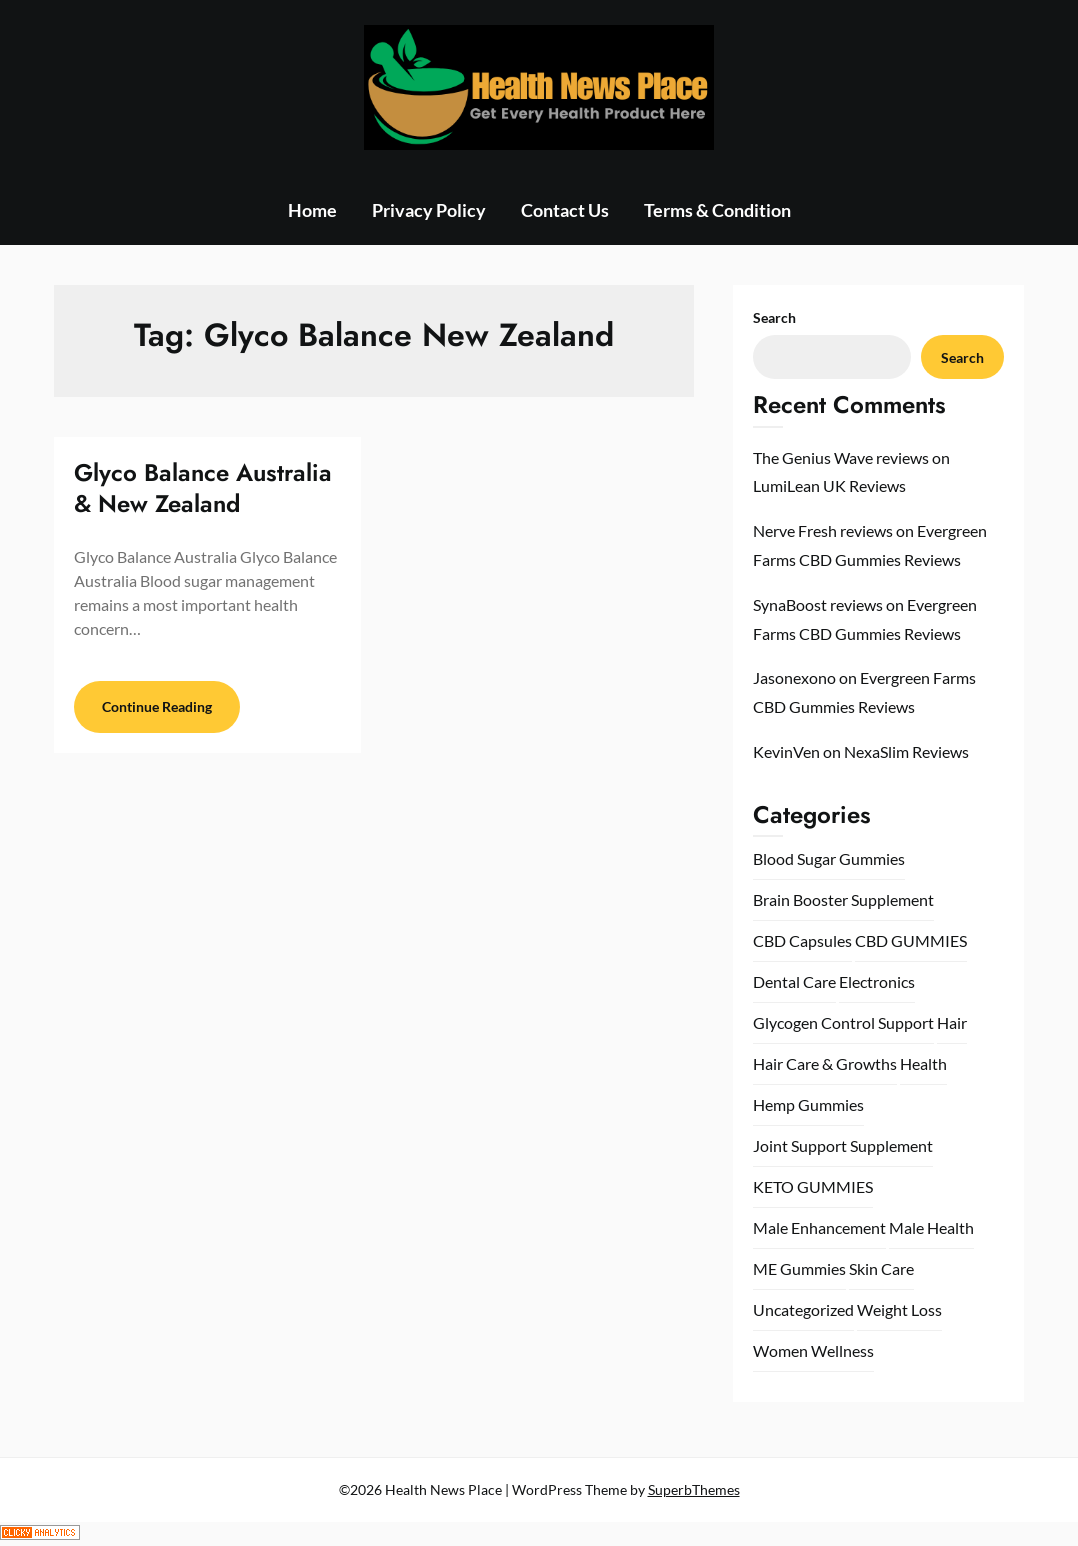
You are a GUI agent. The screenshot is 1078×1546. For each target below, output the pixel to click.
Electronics (877, 981)
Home (312, 210)
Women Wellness (813, 1350)
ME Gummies (799, 1268)
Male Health (931, 1227)
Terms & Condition (717, 210)
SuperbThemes (694, 1489)
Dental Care (794, 981)
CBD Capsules (802, 940)
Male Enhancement (819, 1227)
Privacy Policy (429, 210)
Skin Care (881, 1268)
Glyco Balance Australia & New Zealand (203, 488)
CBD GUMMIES (911, 940)
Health (923, 1063)
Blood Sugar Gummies (829, 858)
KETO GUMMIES (813, 1186)
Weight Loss (899, 1309)
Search (774, 317)
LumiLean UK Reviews (829, 485)
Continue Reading (157, 706)
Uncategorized (803, 1309)
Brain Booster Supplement (843, 899)
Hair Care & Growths (825, 1063)
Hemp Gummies (808, 1104)
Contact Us (565, 210)
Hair (952, 1022)
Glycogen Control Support (843, 1022)
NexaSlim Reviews (906, 751)
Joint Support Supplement (843, 1145)
